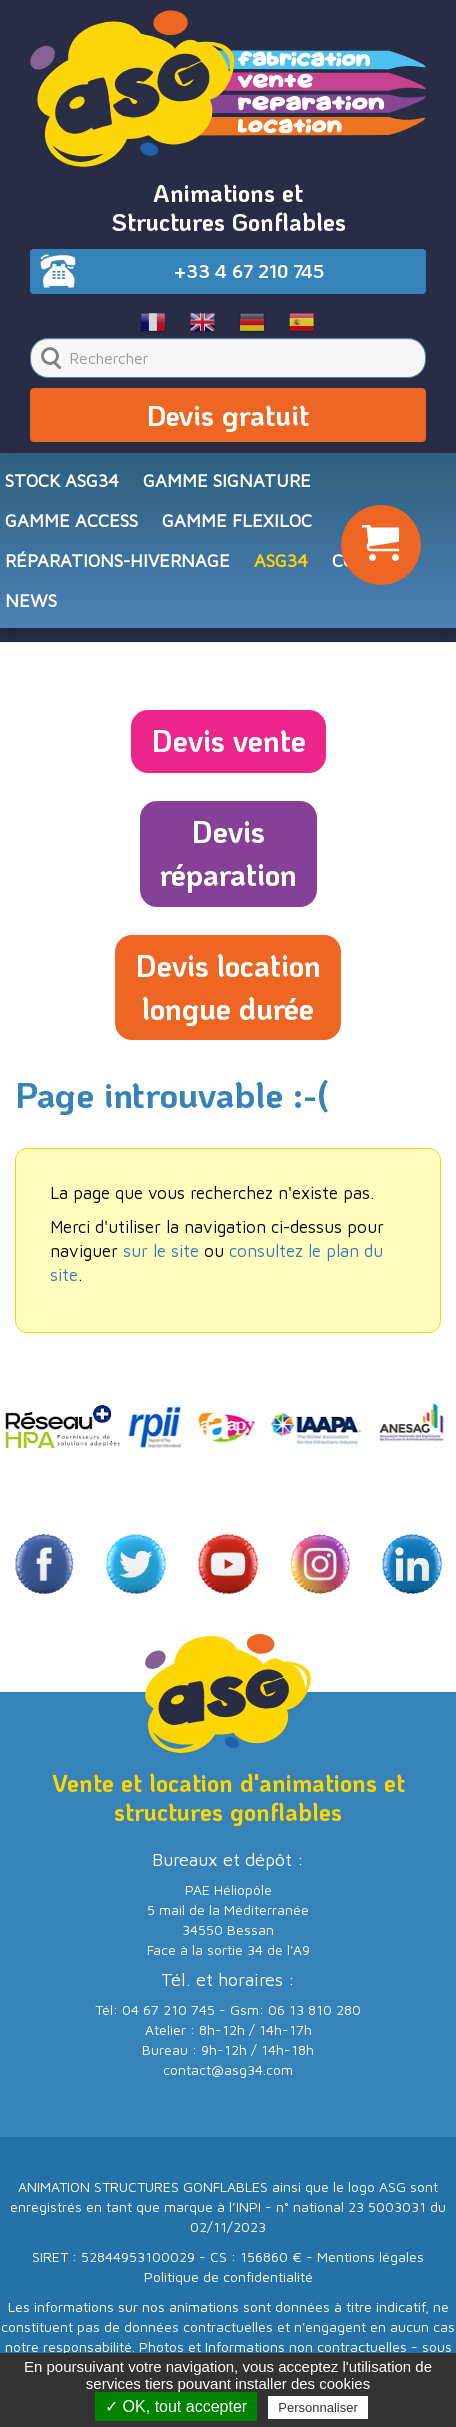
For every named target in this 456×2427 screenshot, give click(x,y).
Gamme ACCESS (71, 520)
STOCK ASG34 (62, 480)
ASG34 (281, 560)
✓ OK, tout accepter (176, 2406)
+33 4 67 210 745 (249, 271)
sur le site (161, 1251)
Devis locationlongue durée (228, 987)
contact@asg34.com (228, 2069)
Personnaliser (318, 2407)
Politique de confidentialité (228, 2276)
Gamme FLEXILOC (237, 520)
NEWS (31, 600)
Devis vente (228, 740)
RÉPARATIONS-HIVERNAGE (117, 560)
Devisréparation (228, 853)
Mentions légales (370, 2256)
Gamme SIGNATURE (227, 480)
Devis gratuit (228, 415)
